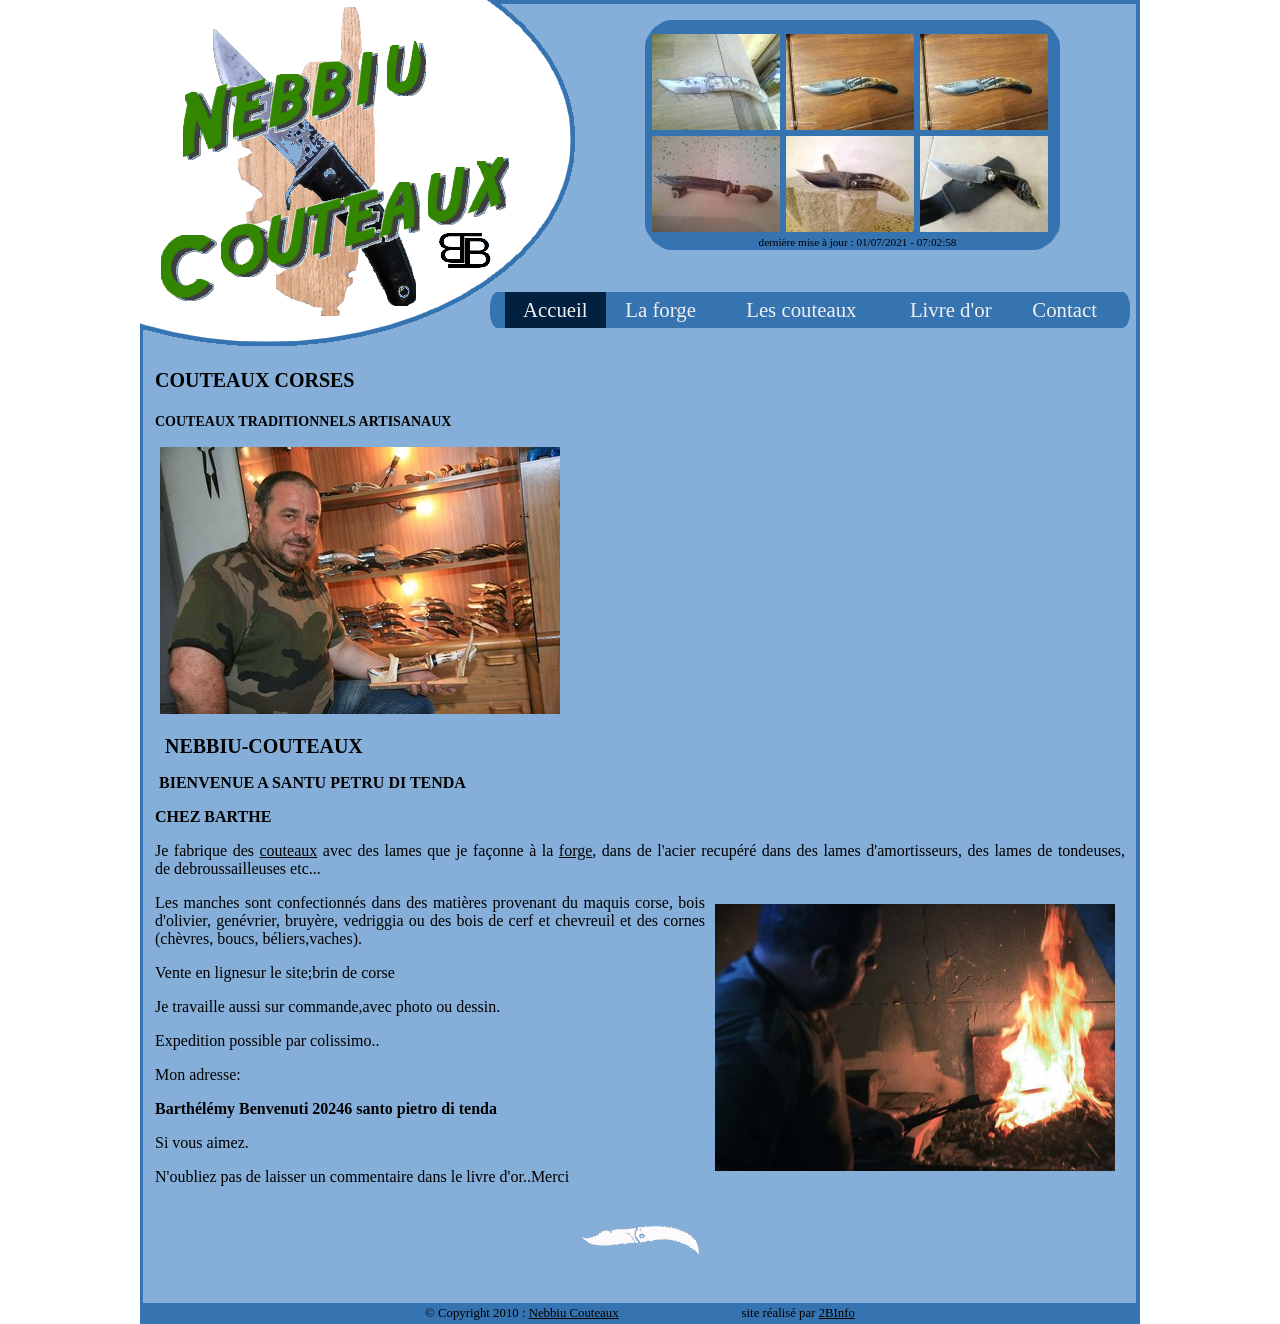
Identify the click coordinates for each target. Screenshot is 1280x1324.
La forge (660, 309)
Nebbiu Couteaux (574, 1313)
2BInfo (837, 1313)
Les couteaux (801, 309)
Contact (1064, 309)
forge (575, 850)
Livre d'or (951, 309)
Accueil (555, 309)
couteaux (289, 850)
